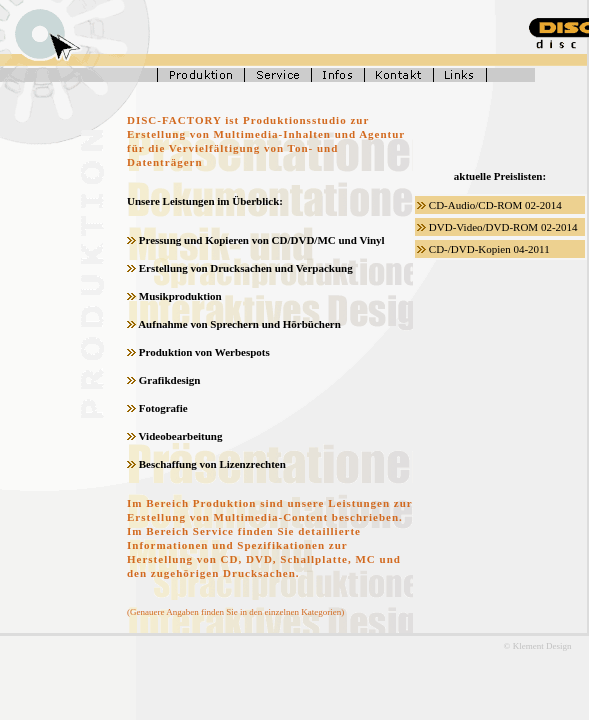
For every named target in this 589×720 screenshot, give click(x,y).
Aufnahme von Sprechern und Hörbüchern (239, 324)
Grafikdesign (170, 380)
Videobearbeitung (181, 436)
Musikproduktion (180, 296)
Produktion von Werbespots (204, 352)
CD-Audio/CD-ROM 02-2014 (495, 205)
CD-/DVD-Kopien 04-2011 (489, 249)
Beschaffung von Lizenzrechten (212, 464)
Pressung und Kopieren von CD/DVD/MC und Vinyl (262, 240)
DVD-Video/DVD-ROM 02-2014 (503, 227)
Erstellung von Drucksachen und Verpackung (246, 268)
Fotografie (163, 408)
